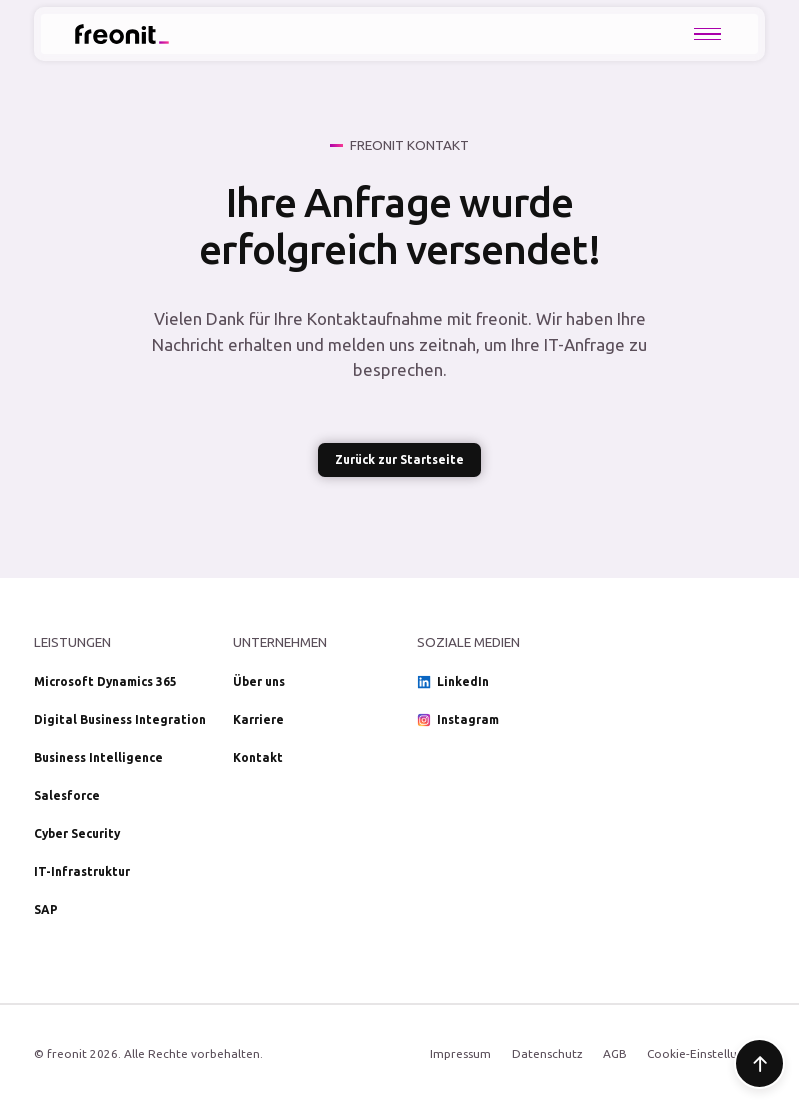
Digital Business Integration (120, 719)
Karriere (258, 719)
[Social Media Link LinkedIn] (499, 682)
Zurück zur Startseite (399, 459)
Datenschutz (547, 1053)
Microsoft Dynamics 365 (105, 681)
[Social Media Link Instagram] (499, 720)
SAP (46, 909)
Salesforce (67, 795)
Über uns (259, 681)
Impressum (460, 1053)
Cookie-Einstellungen (706, 1053)
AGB (615, 1053)
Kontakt (258, 757)
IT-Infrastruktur (82, 871)
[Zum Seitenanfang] (759, 1063)
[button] (708, 34)
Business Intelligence (98, 757)
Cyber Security (77, 833)
